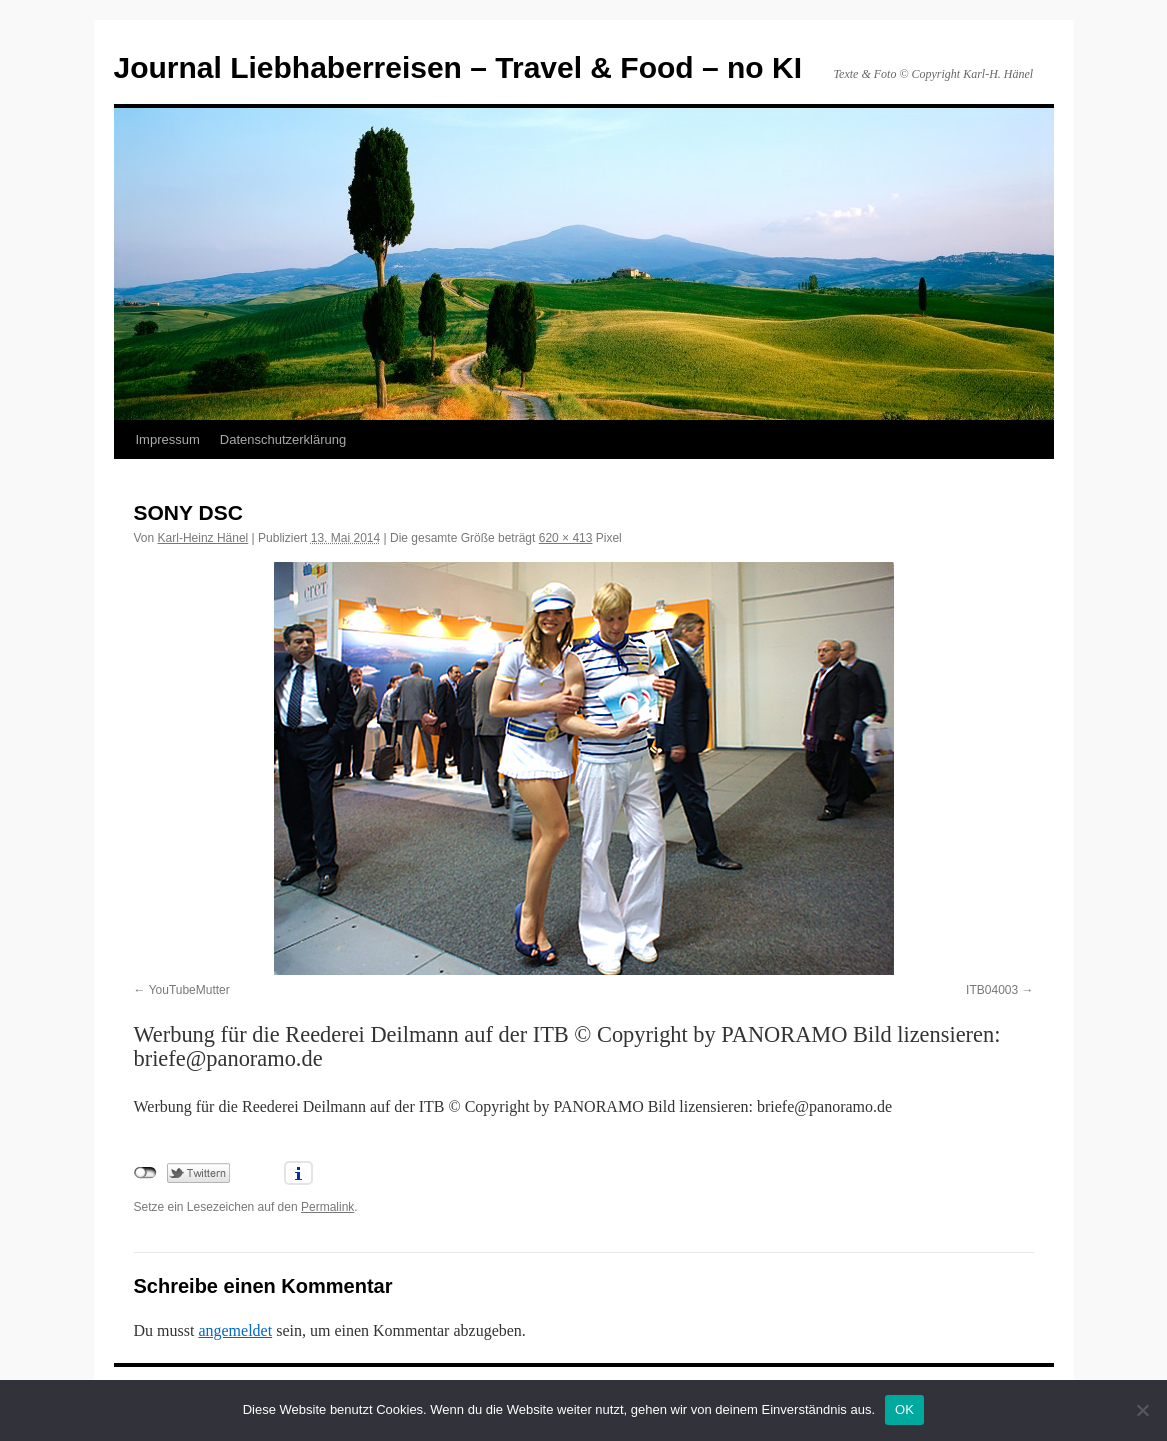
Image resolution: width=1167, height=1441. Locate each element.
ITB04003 (992, 990)
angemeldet (235, 1330)
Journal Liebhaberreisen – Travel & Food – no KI (458, 67)
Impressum (168, 439)
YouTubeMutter (189, 990)
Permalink (327, 1207)
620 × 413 (566, 538)
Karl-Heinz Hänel (203, 538)
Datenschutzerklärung (283, 439)
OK (904, 1409)
